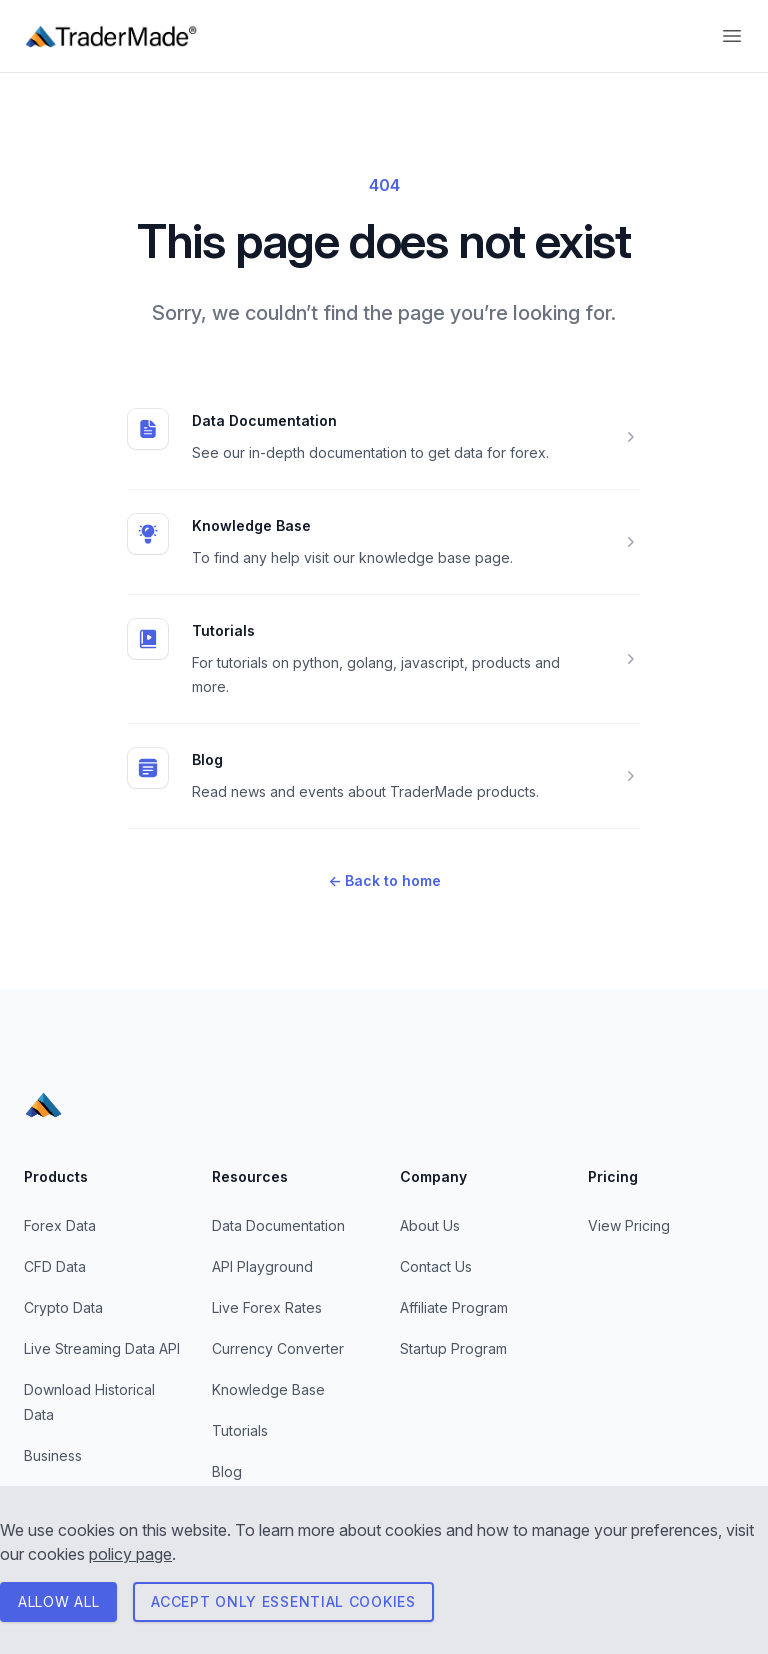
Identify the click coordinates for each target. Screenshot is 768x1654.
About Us (430, 1225)
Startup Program (453, 1348)
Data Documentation (264, 420)
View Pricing (629, 1225)
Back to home (384, 880)
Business (53, 1455)
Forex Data (60, 1225)
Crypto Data (63, 1307)
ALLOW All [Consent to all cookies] (58, 1601)
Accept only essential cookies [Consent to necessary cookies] (283, 1601)
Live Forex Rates (267, 1307)
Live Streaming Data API (102, 1348)
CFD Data (55, 1266)
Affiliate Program (454, 1307)
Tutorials (223, 630)
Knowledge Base (251, 525)
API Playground (262, 1266)
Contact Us (436, 1266)
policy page (130, 1554)
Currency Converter (278, 1348)
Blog (207, 759)
